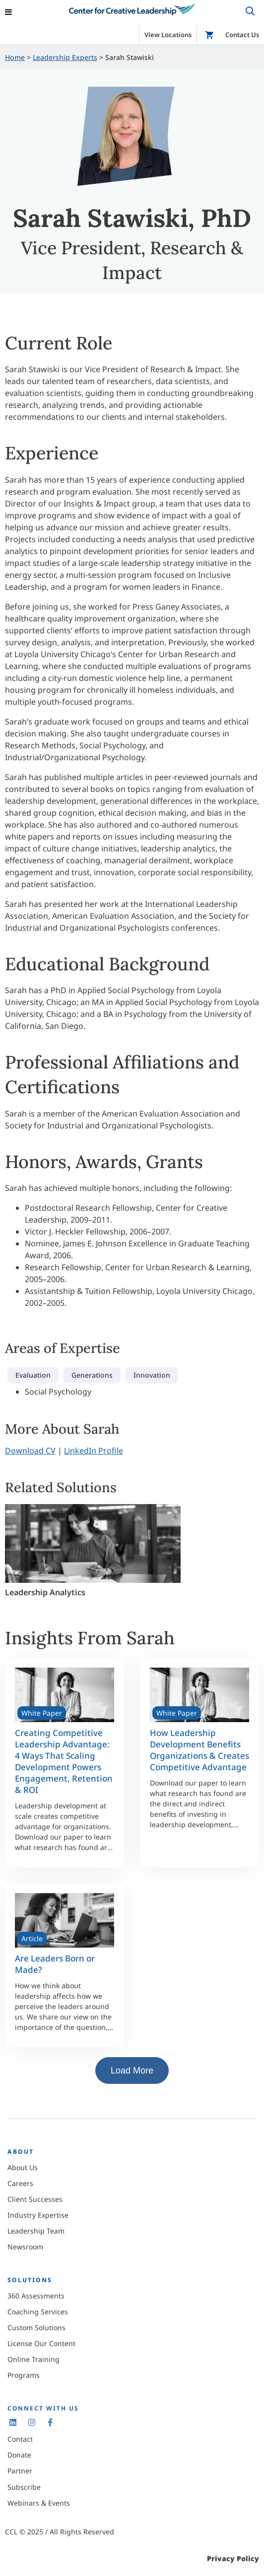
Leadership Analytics (45, 1592)
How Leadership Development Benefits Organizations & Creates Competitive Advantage (199, 1750)
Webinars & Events (38, 2503)
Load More (132, 2070)
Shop (209, 35)
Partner (19, 2470)
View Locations (168, 34)
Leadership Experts (65, 57)
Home (15, 57)
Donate (19, 2455)
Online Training (33, 2359)
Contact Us (242, 34)
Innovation (151, 1375)
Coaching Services (37, 2311)
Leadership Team (36, 2231)
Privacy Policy (233, 2558)
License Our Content (41, 2343)
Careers (20, 2183)
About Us (22, 2167)
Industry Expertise (37, 2215)
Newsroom (25, 2246)
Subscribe (24, 2487)
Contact (20, 2439)
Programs (23, 2375)
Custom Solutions (36, 2327)
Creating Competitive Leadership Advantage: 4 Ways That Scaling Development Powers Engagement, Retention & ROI (64, 1761)
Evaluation (33, 1375)
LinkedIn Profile (93, 1450)
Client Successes (35, 2199)
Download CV (30, 1450)
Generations (92, 1375)
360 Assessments (36, 2295)
